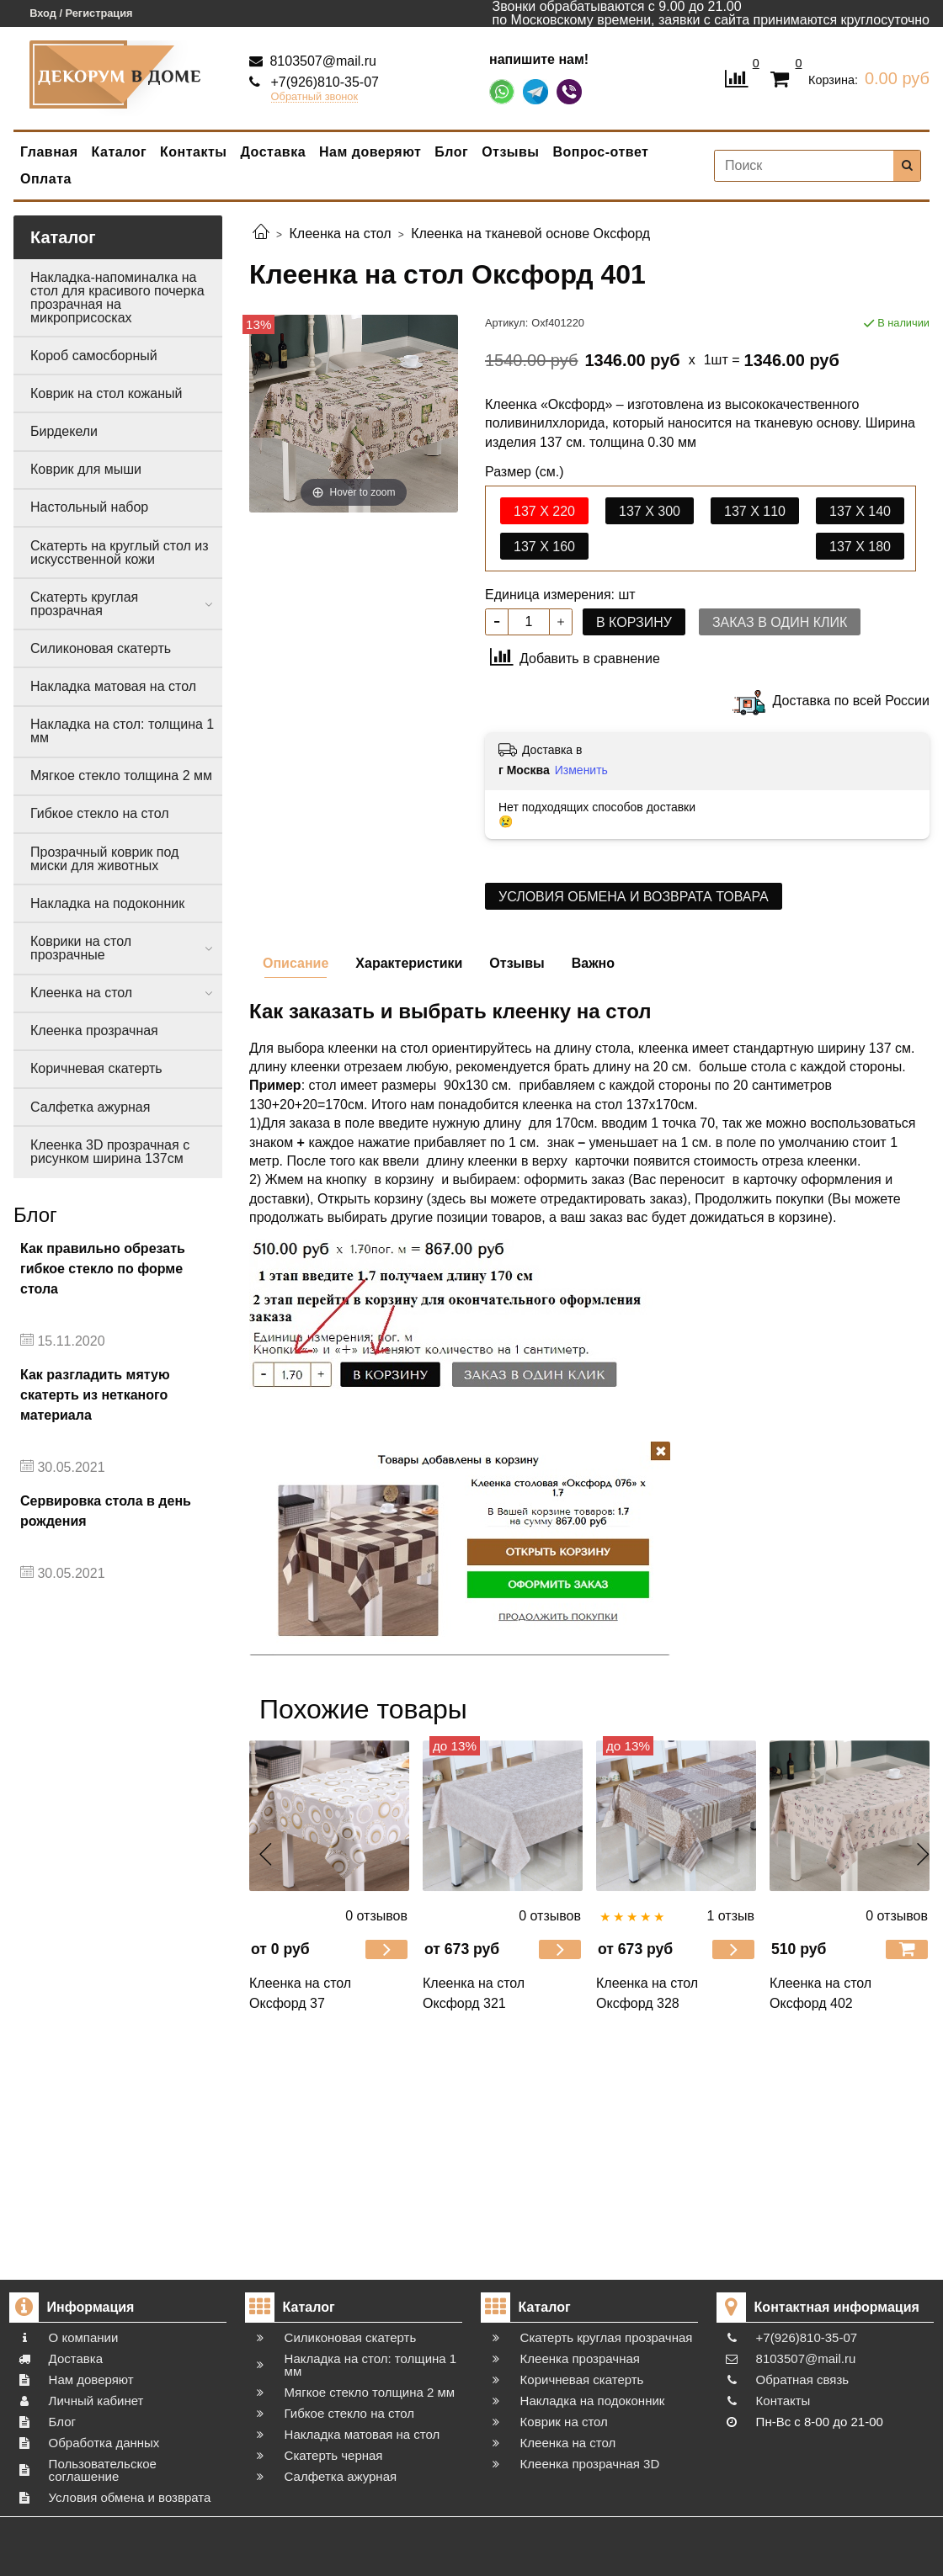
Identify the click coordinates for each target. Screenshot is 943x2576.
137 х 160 (544, 546)
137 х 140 (860, 511)
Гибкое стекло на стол (99, 813)
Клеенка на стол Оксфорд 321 (474, 1993)
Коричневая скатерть (96, 1068)
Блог (451, 152)
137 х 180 (860, 546)
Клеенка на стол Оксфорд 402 (820, 1993)
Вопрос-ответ (601, 152)
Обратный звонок (315, 97)
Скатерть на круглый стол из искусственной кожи (119, 552)
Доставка (273, 152)
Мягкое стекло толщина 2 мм (121, 775)
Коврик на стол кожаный (106, 393)
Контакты (193, 152)
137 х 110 (755, 511)
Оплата (46, 179)
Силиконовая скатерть (100, 648)
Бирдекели (64, 431)
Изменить (581, 770)
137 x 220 (544, 511)
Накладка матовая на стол (113, 686)
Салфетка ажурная (90, 1107)
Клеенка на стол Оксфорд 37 (300, 1993)
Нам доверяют (370, 152)
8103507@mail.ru (321, 61)
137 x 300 (649, 511)
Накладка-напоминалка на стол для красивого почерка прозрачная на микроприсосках (117, 297)
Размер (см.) (524, 472)
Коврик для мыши (85, 469)
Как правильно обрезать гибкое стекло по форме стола (102, 1268)
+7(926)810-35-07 (323, 82)
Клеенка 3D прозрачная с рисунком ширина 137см (109, 1152)
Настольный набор (89, 507)
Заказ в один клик (779, 622)
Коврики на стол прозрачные (80, 948)
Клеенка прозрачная (94, 1030)
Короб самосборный (93, 355)
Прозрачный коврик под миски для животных (104, 859)
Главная (49, 152)
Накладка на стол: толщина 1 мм (122, 731)
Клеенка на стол (81, 992)
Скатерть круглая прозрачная (84, 604)
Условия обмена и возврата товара (633, 897)
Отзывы (510, 152)
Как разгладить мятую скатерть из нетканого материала (95, 1395)
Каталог (119, 152)
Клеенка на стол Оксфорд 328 (647, 1993)
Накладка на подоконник (107, 903)
